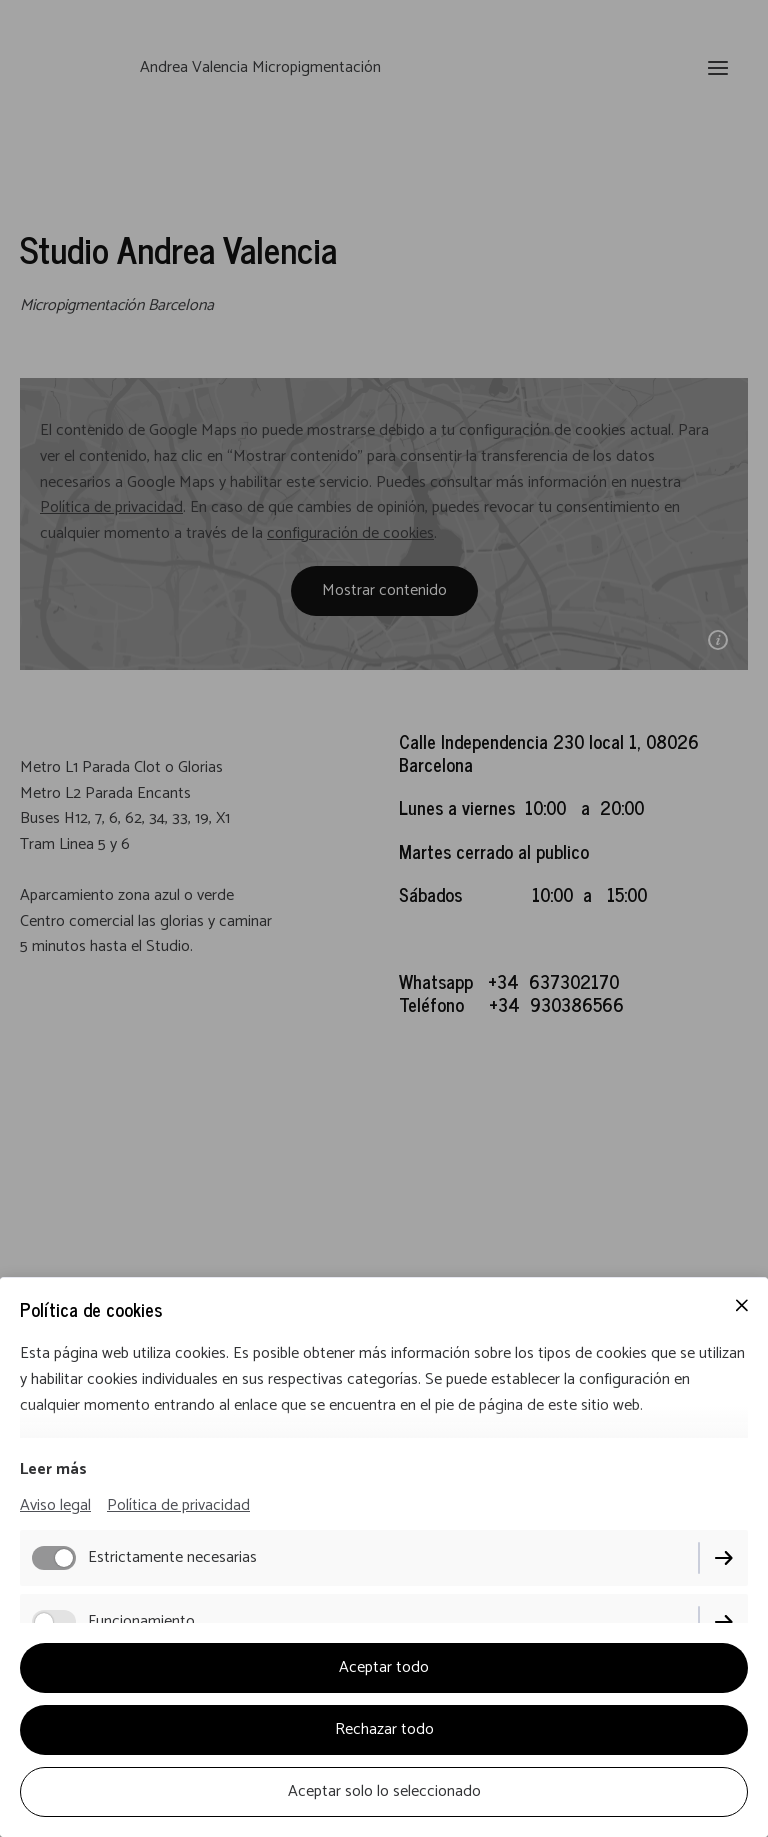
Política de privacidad (178, 1505)
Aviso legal (55, 1505)
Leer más (53, 1469)
